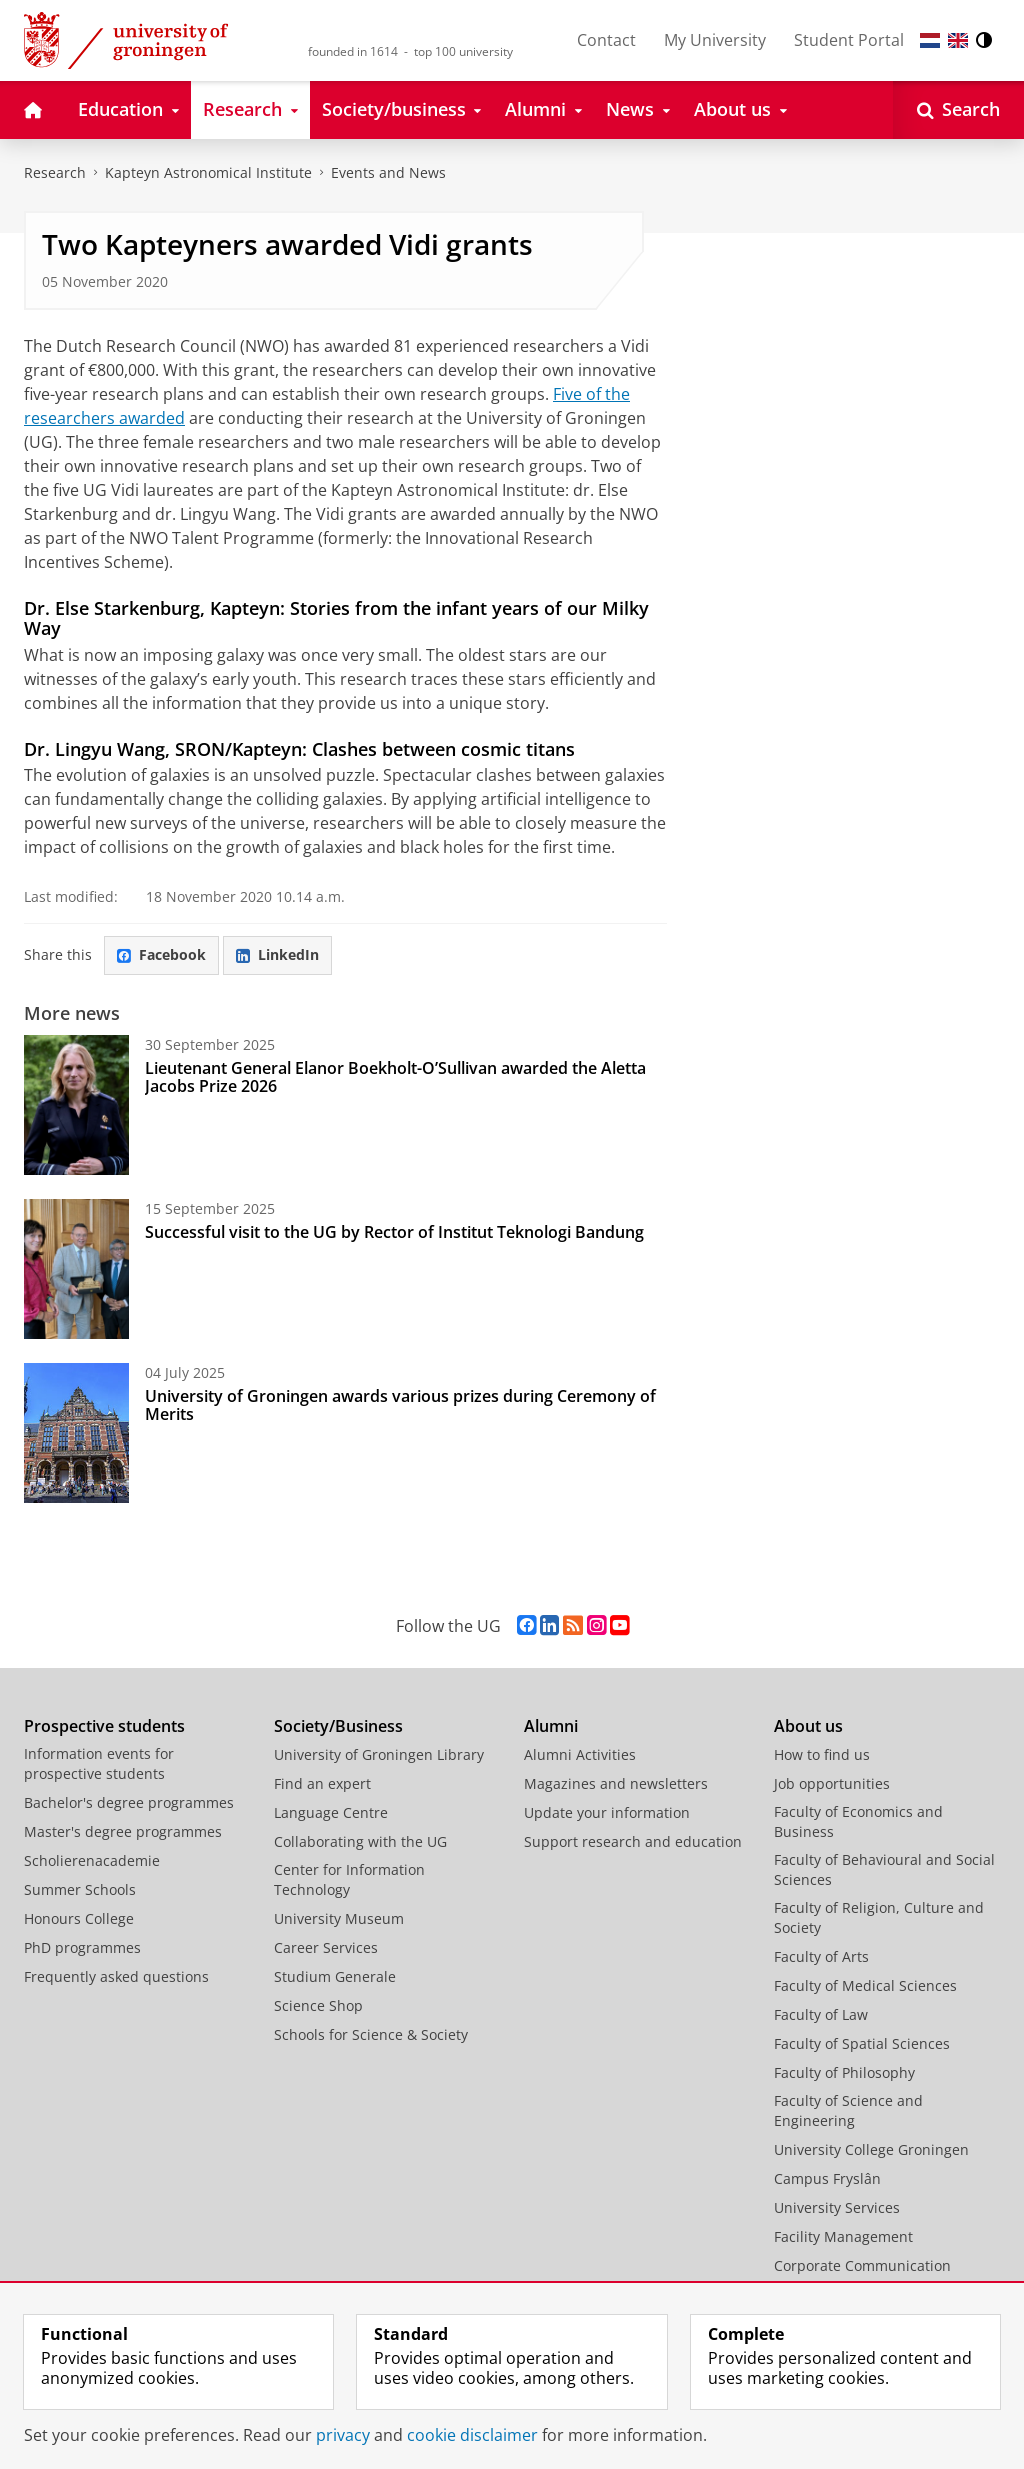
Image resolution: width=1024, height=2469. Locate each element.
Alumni (551, 1726)
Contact (606, 40)
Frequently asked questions (116, 1976)
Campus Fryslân (827, 2178)
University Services (837, 2207)
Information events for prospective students (99, 1763)
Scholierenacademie (92, 1860)
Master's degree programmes (123, 1831)
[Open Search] (958, 110)
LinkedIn (277, 954)
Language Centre (331, 1812)
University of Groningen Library (379, 1754)
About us (808, 1726)
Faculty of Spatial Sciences (862, 2043)
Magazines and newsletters (616, 1783)
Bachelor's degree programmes (129, 1802)
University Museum (339, 1918)
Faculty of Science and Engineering (848, 2110)
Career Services (326, 1947)
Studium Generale (335, 1976)
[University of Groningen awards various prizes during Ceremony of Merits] (76, 1433)
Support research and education (633, 1841)
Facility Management (843, 2236)
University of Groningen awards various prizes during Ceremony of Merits (400, 1405)
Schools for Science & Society (371, 2034)
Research (55, 172)
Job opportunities (832, 1783)
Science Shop (318, 2005)
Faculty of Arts (821, 1956)
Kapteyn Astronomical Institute (208, 172)
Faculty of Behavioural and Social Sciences (884, 1869)
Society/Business (338, 1726)
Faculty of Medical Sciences (865, 1985)
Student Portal (849, 40)
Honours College (79, 1918)
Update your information (607, 1812)
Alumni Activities (580, 1754)
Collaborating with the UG (360, 1841)
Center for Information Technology (349, 1879)
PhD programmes (82, 1947)
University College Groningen (871, 2149)
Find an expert (322, 1783)
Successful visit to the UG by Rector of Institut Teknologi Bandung (394, 1232)
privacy (343, 2435)
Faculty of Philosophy (844, 2072)
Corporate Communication (862, 2265)
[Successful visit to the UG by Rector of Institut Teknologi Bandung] (76, 1269)
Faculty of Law (821, 2014)
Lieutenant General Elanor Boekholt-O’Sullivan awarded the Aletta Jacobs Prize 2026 (395, 1077)
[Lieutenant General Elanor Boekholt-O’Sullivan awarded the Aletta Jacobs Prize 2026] (76, 1105)
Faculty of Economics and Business (858, 1821)
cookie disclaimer (472, 2435)
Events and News (388, 172)
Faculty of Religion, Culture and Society (879, 1917)
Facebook (161, 954)
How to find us (822, 1754)
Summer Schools (80, 1889)
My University (715, 40)
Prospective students (104, 1726)
